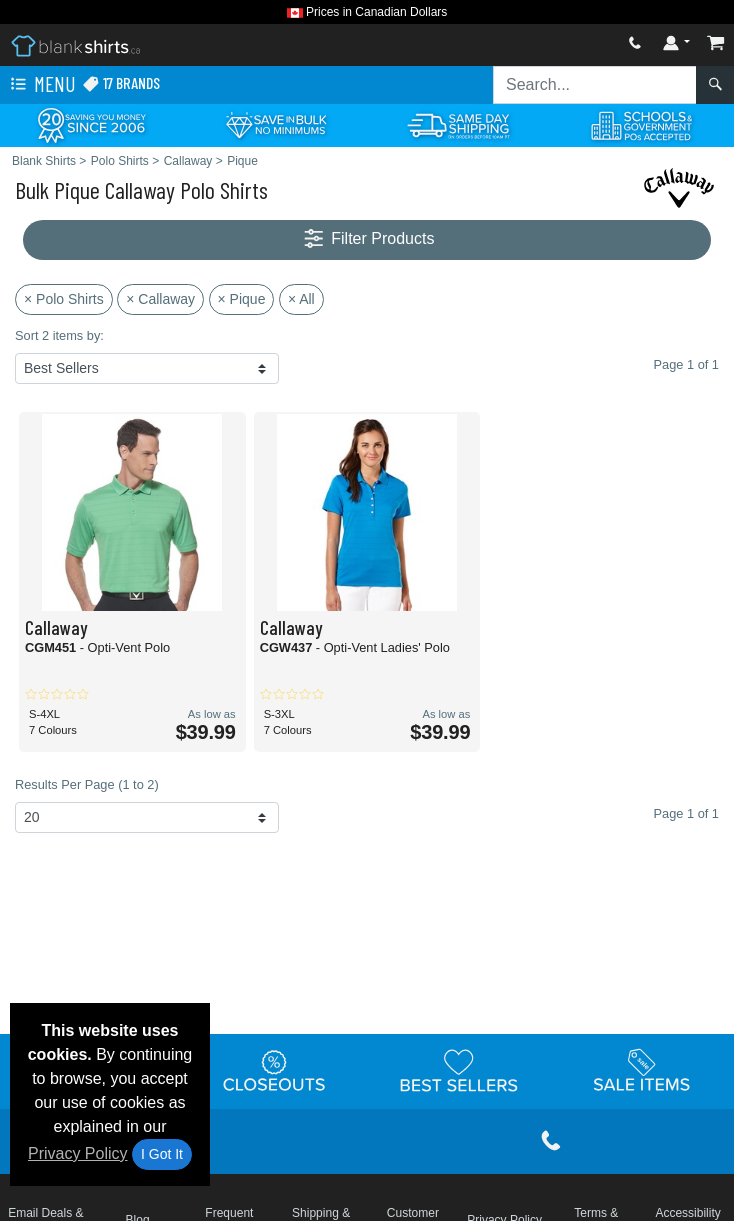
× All (301, 299)
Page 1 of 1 (686, 813)
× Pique (242, 299)
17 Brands (121, 83)
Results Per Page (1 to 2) (87, 784)
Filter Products (367, 239)
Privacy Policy (78, 1153)
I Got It (162, 1154)
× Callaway (160, 299)
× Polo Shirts (64, 299)
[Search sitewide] (595, 85)
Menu (41, 85)
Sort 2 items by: (59, 335)
